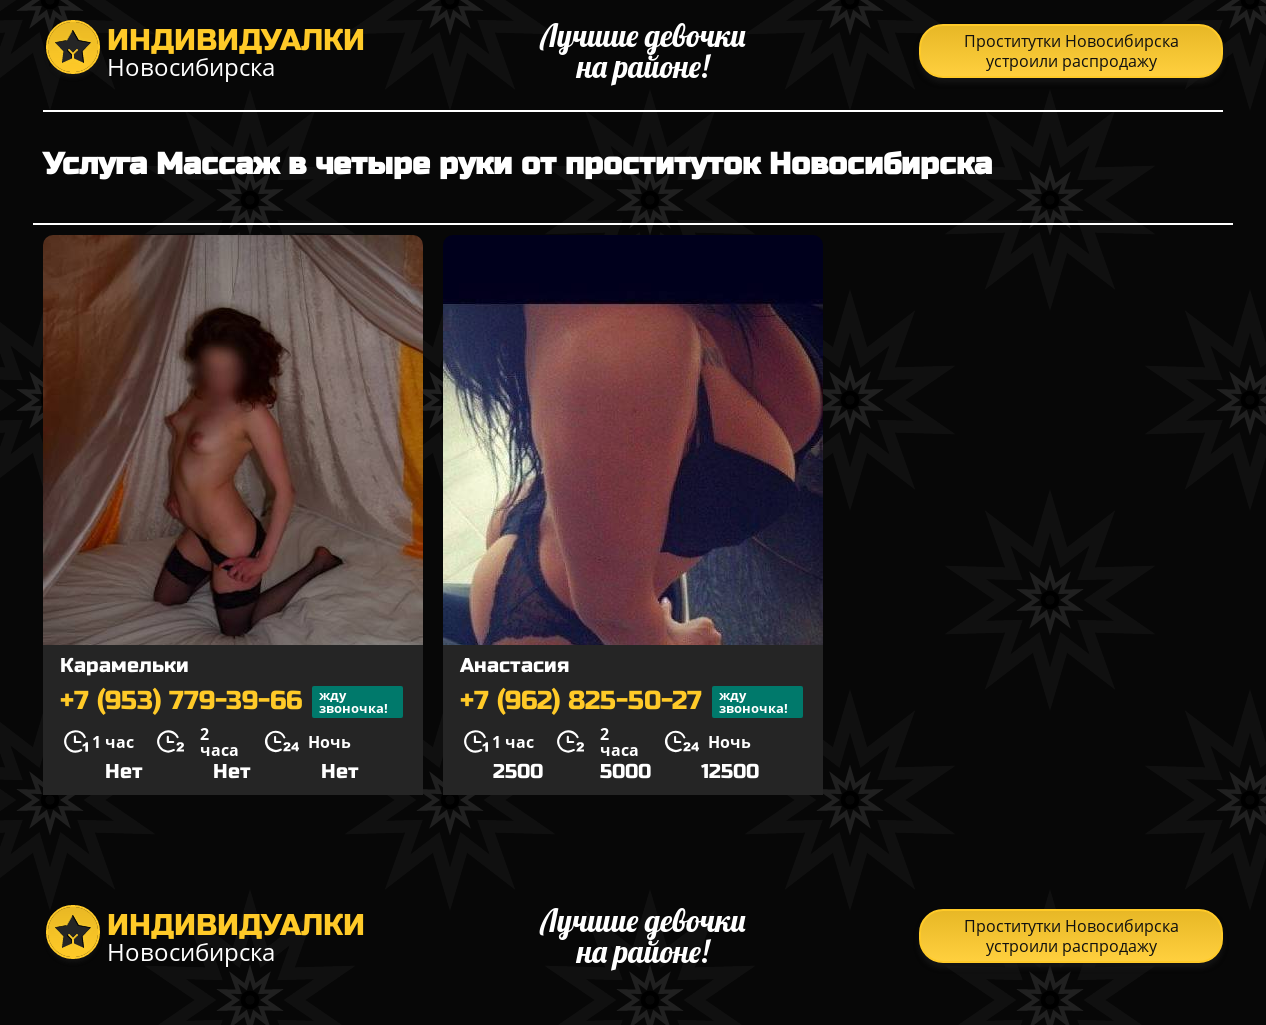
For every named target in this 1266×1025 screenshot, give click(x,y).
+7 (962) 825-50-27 (631, 702)
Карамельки (124, 665)
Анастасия (514, 665)
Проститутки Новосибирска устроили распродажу (1071, 51)
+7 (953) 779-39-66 (231, 702)
